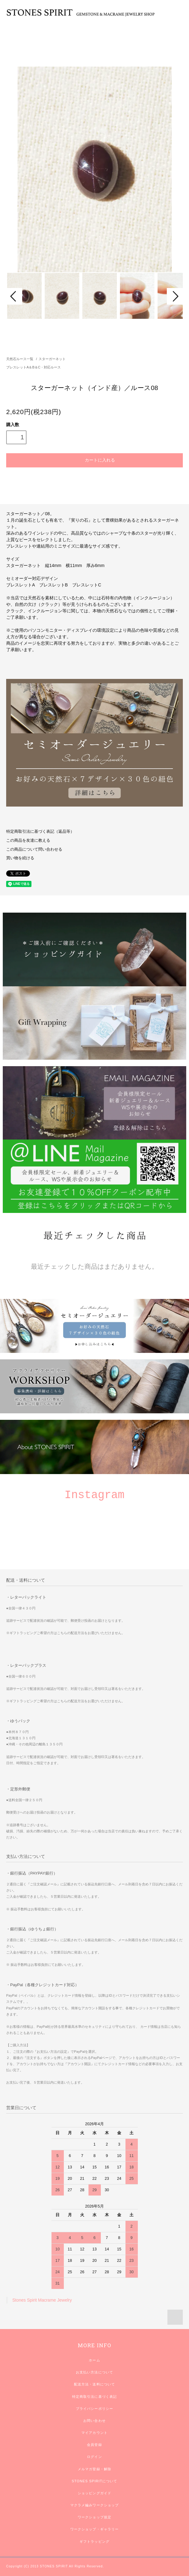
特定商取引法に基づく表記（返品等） (40, 831)
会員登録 (94, 2445)
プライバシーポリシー (94, 2408)
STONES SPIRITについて (94, 2481)
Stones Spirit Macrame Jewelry (42, 2300)
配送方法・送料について (94, 2384)
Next (175, 296)
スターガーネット (52, 359)
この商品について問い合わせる (34, 849)
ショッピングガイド (94, 2493)
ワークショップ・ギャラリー (94, 2529)
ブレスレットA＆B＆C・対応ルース (33, 367)
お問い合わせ (94, 2420)
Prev (14, 296)
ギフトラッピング (94, 2541)
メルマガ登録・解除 (94, 2469)
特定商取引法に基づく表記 (94, 2396)
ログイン (94, 2457)
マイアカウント (94, 2432)
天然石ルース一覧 (19, 359)
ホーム (94, 2360)
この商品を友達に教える (28, 840)
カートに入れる (94, 459)
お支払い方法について (94, 2372)
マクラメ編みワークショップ (94, 2505)
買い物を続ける (20, 858)
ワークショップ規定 (94, 2517)
